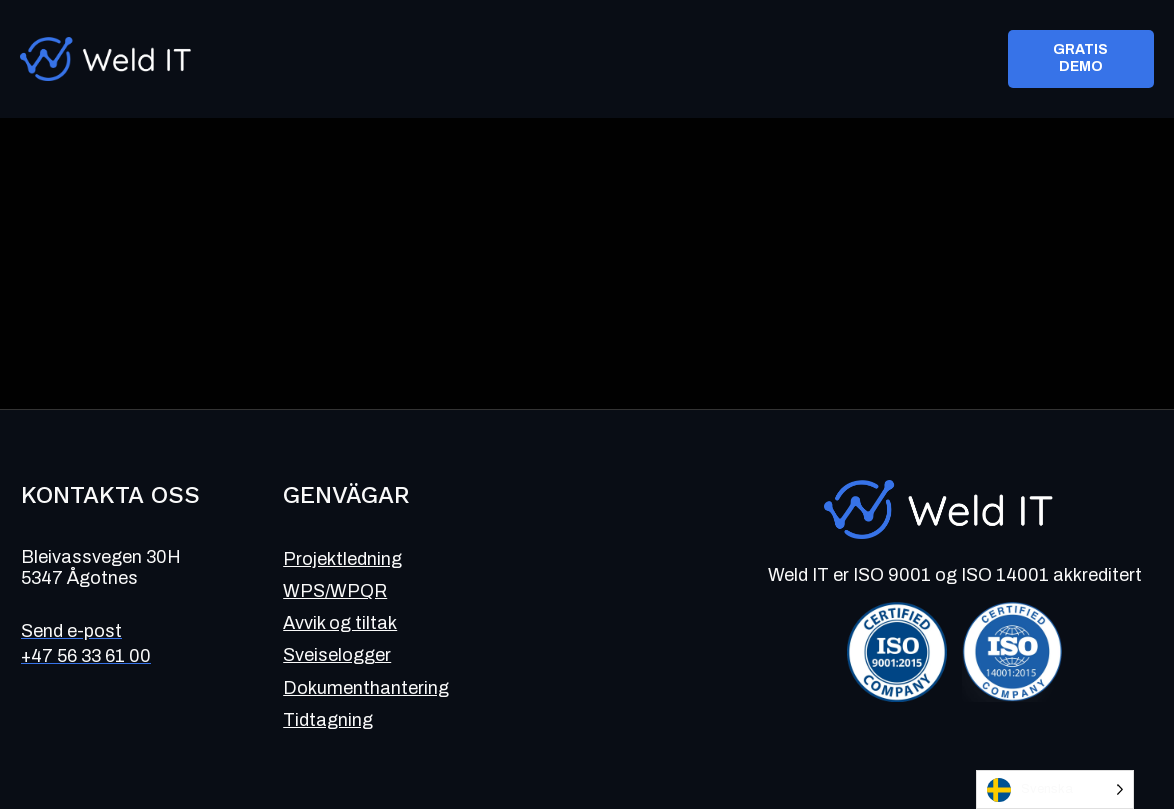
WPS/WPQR (335, 591)
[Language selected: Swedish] (1055, 789)
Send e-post (71, 631)
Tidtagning (328, 720)
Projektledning (342, 559)
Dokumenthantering (366, 688)
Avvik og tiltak (340, 623)
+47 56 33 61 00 (86, 656)
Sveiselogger (337, 655)
